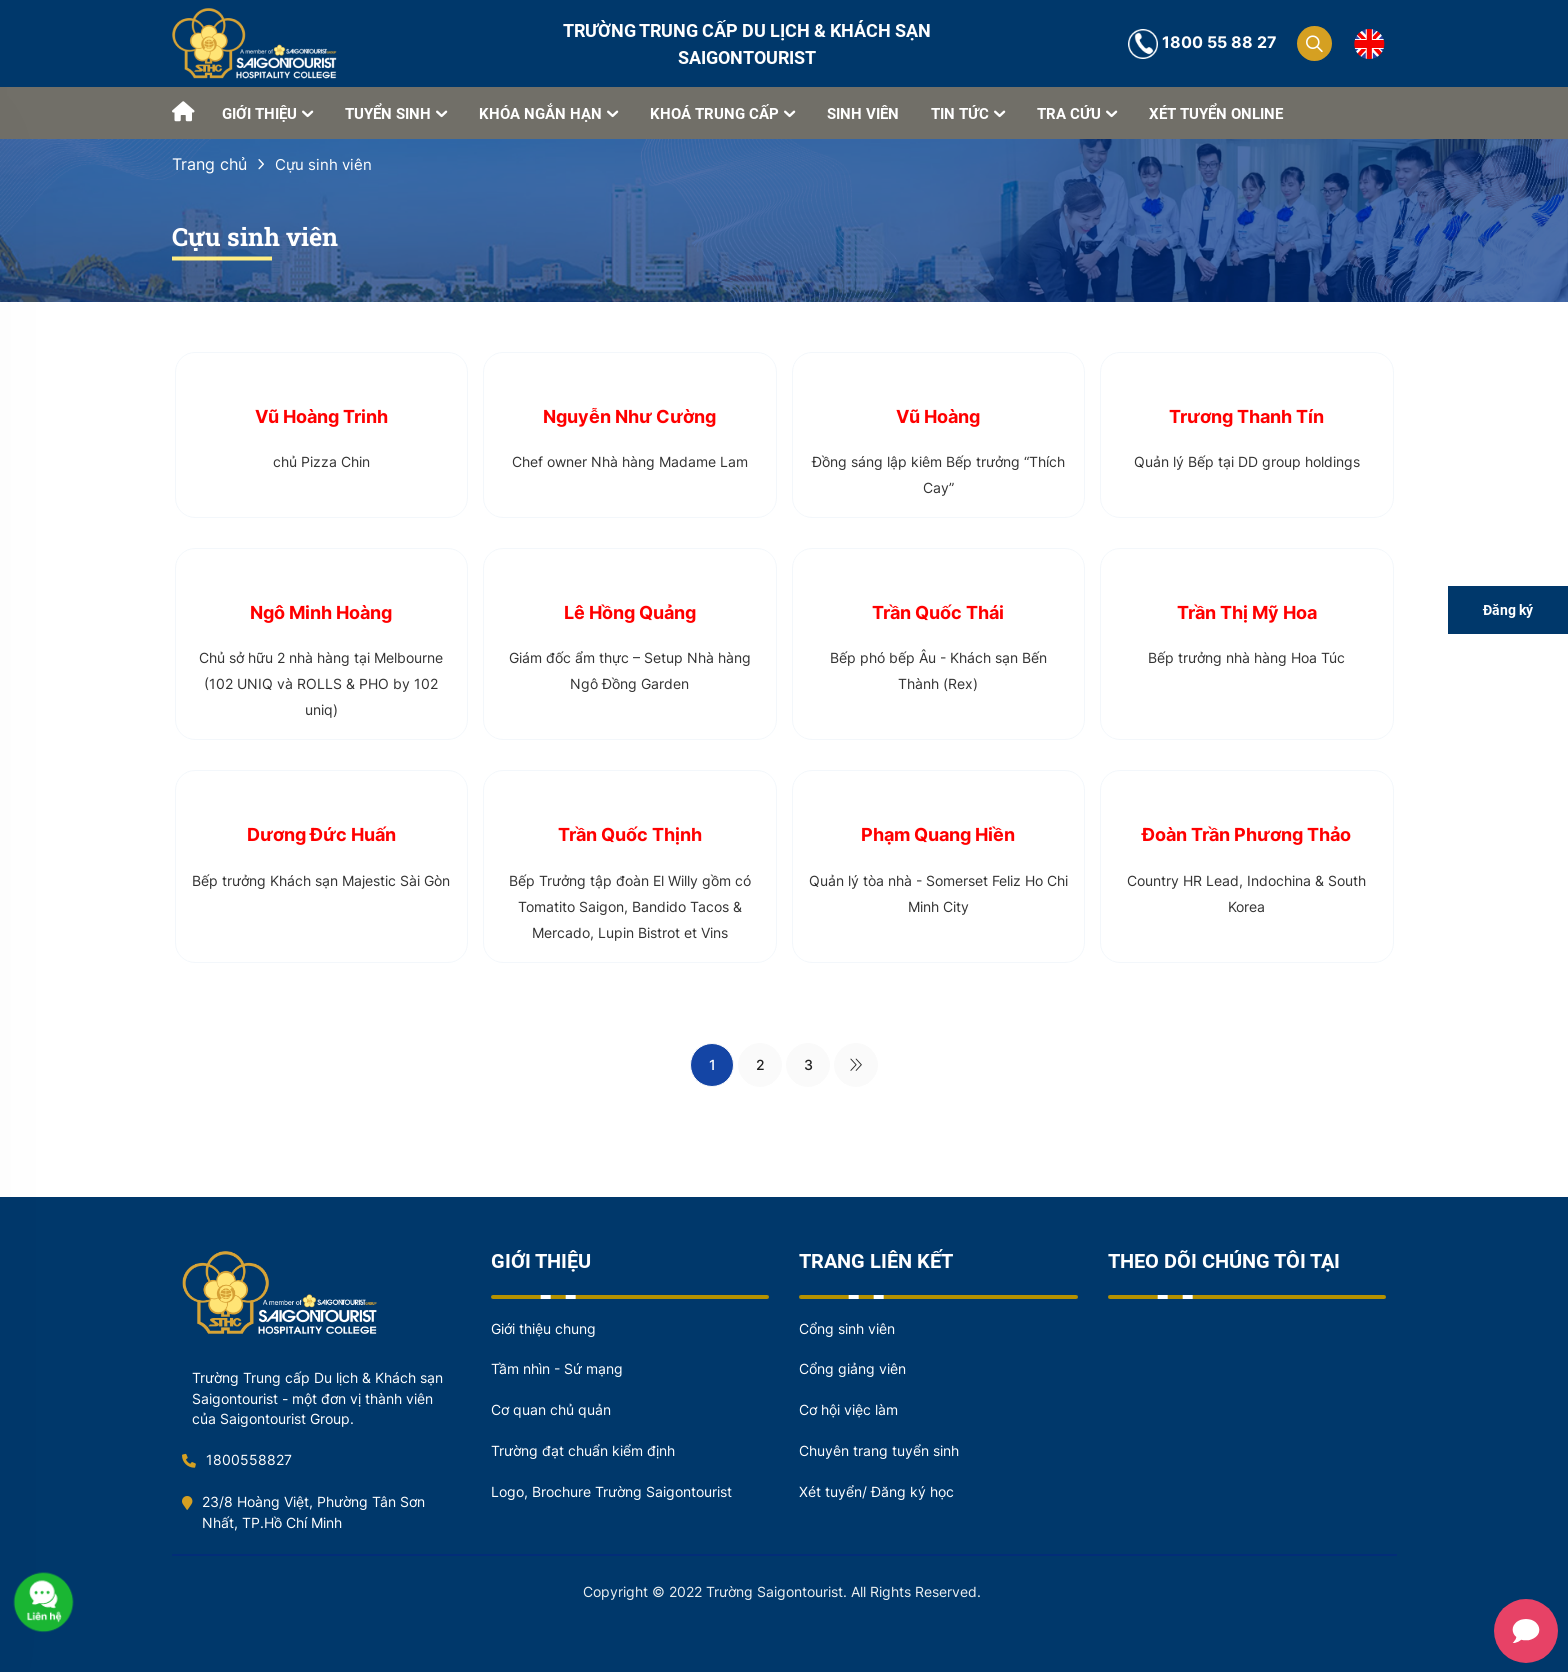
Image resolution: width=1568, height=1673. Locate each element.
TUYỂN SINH (396, 113)
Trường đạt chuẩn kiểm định (583, 1452)
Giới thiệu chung (543, 1329)
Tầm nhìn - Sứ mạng (557, 1370)
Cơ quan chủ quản (551, 1411)
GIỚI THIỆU (267, 113)
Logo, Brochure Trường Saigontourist (611, 1493)
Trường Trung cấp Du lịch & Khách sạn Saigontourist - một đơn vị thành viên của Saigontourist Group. (317, 1399)
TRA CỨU (1077, 113)
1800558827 (237, 1462)
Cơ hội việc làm (848, 1411)
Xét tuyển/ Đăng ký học (876, 1493)
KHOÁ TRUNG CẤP (722, 113)
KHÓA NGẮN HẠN (548, 113)
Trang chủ (209, 164)
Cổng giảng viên (852, 1370)
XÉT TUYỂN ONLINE (1216, 114)
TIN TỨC (968, 113)
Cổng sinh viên (847, 1329)
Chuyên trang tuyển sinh (879, 1452)
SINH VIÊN (863, 114)
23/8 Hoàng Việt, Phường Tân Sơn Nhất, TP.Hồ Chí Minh (304, 1514)
